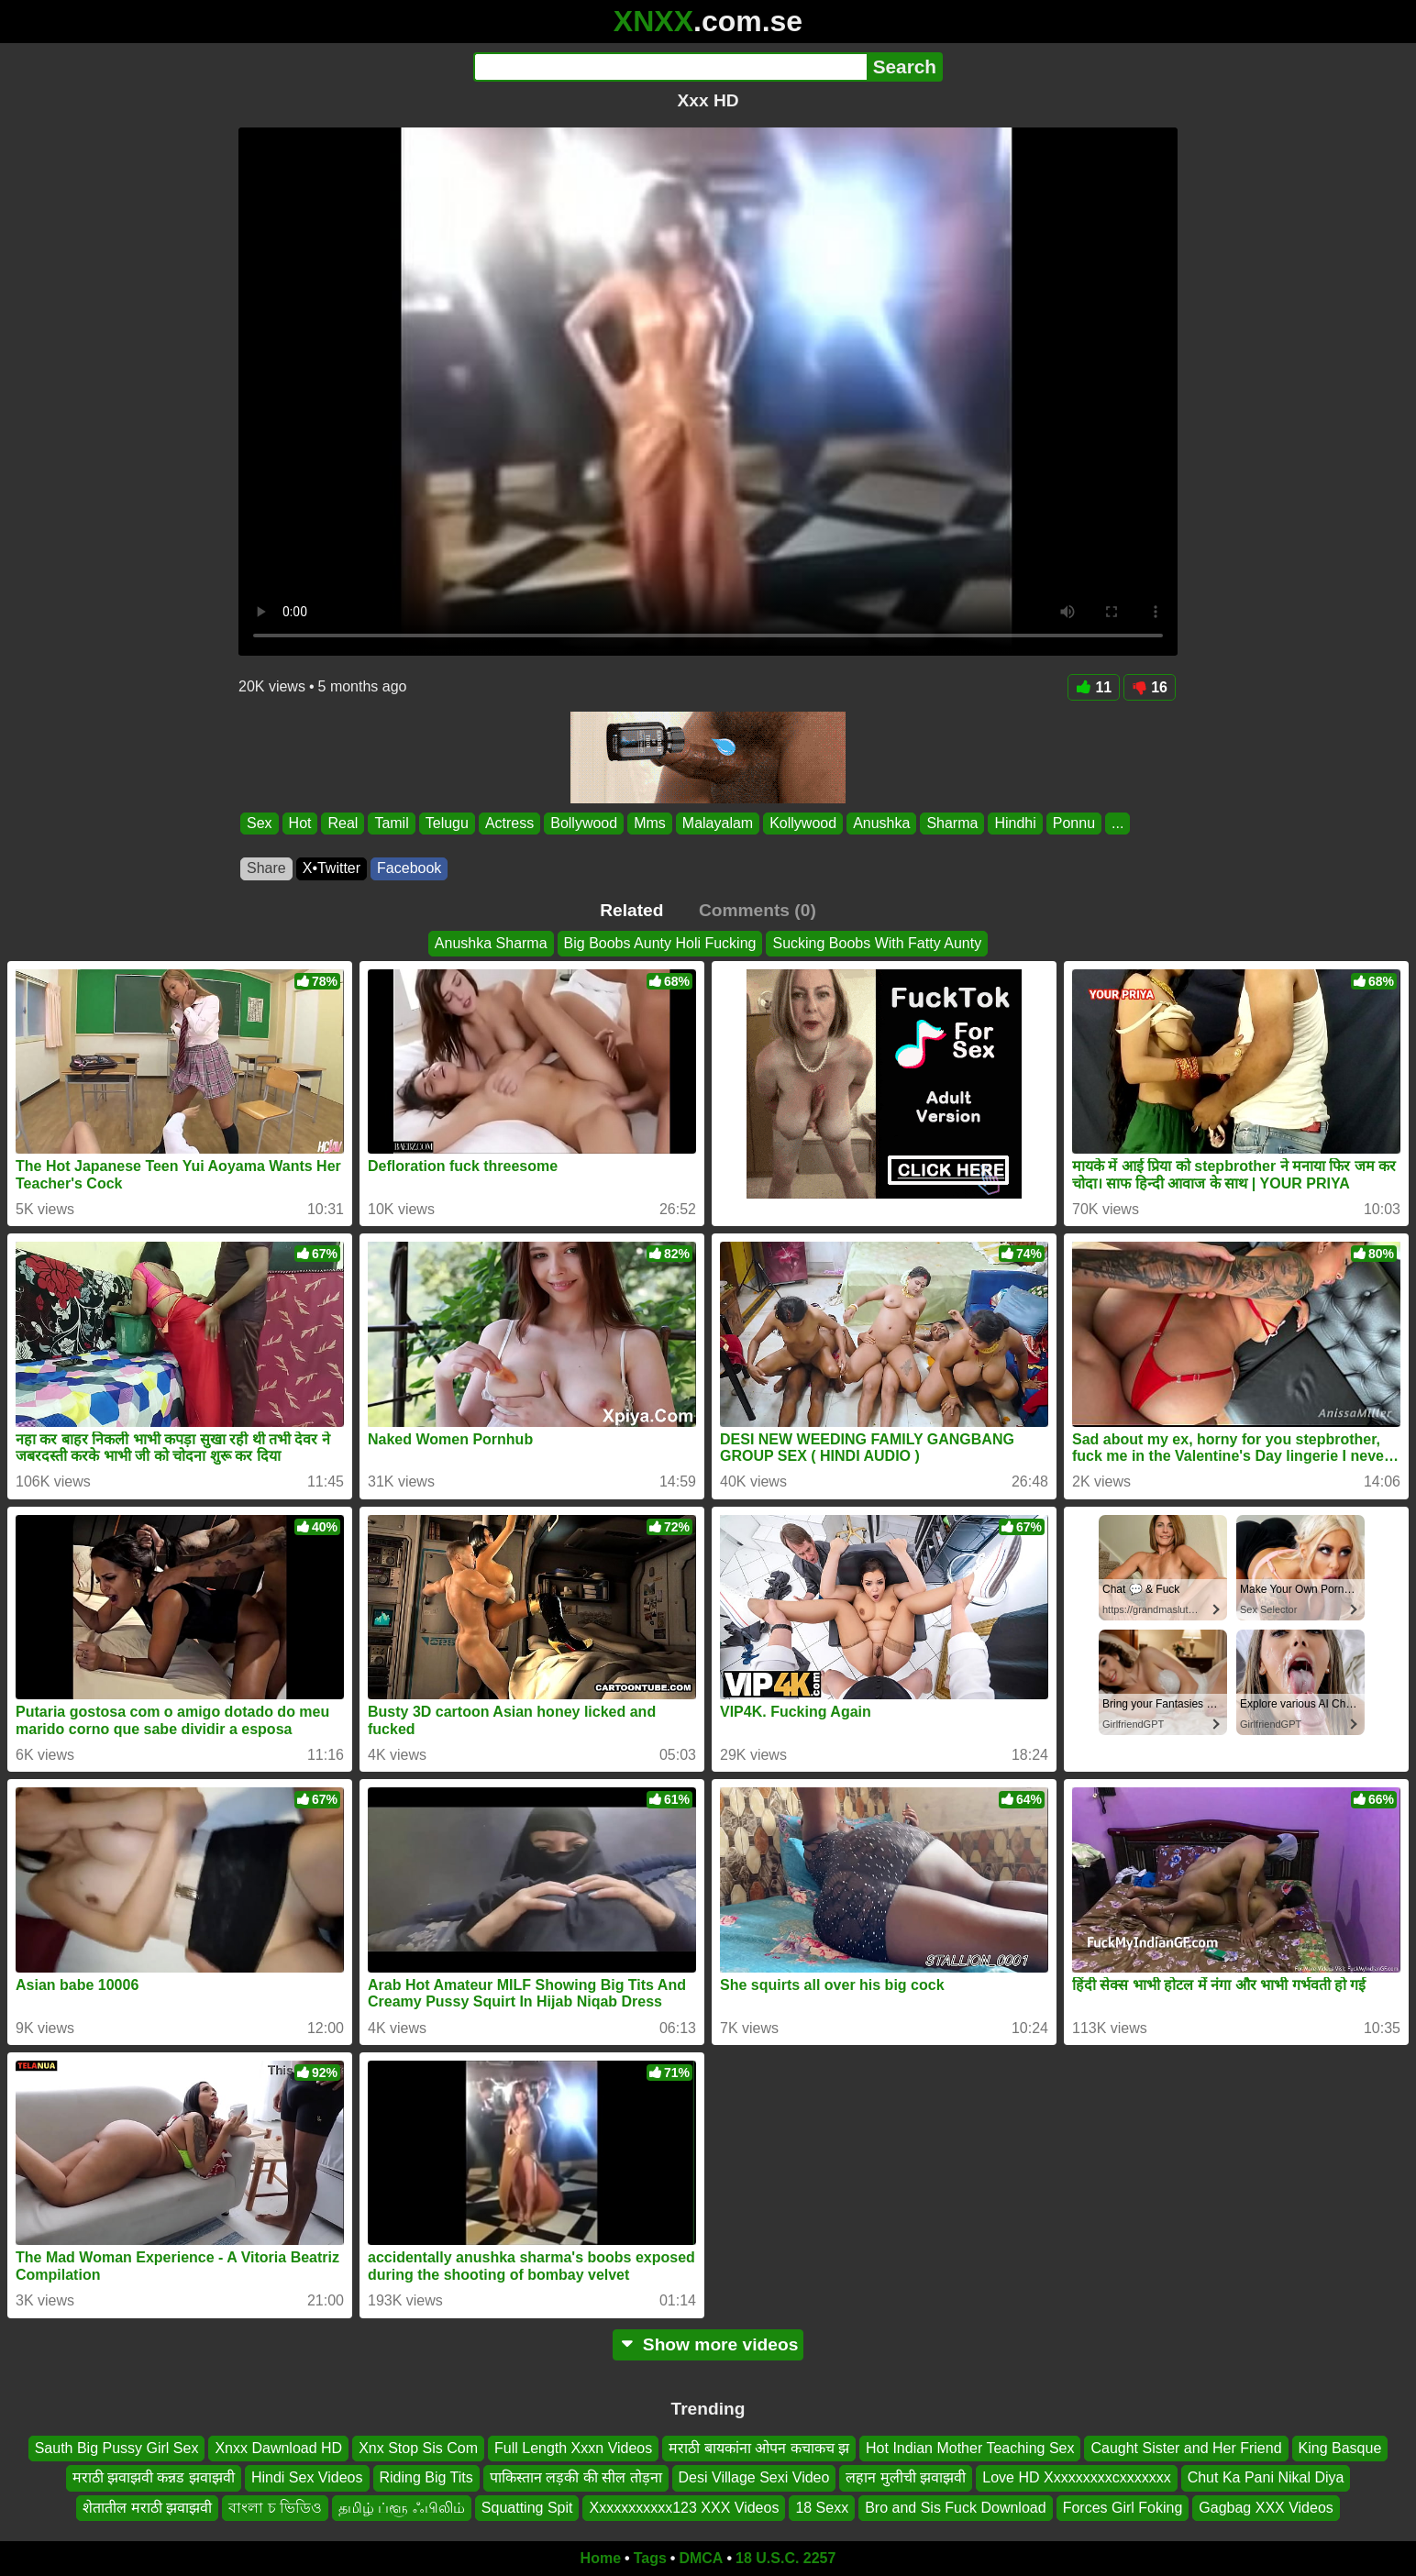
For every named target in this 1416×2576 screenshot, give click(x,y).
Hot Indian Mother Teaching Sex (970, 2448)
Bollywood (583, 823)
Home (601, 2558)
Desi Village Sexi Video (754, 2477)
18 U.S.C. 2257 (785, 2558)
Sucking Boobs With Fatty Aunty (876, 943)
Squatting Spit (527, 2507)
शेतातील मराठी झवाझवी (147, 2507)
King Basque (1340, 2448)
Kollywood (802, 823)
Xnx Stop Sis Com (418, 2448)
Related (631, 910)
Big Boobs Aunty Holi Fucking (660, 943)
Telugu (447, 823)
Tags (650, 2558)
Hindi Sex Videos (307, 2477)
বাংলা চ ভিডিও (275, 2507)
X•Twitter (331, 868)
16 (1149, 687)
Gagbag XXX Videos (1266, 2507)
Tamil (391, 823)
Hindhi (1014, 823)
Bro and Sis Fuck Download (955, 2507)
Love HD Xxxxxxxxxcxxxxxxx (1076, 2477)
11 (1094, 687)
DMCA (701, 2558)
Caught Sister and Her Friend (1185, 2448)
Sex (259, 823)
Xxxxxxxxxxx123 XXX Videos (684, 2507)
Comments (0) (757, 910)
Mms (650, 823)
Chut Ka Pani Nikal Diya (1266, 2477)
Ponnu (1074, 823)
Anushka (881, 823)
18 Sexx (821, 2507)
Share (266, 868)
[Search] (670, 67)
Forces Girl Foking (1123, 2507)
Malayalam (717, 823)
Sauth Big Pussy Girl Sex (117, 2448)
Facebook (409, 868)
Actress (509, 823)
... (1117, 823)
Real (342, 823)
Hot (300, 823)
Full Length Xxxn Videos (573, 2448)
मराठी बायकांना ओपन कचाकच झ (759, 2448)
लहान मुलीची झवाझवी (906, 2477)
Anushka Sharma (491, 943)
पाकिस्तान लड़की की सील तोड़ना (576, 2477)
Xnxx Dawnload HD (278, 2448)
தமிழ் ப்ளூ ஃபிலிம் (401, 2507)
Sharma (952, 823)
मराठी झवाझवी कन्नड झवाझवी (153, 2477)
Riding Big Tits (426, 2477)
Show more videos (708, 2344)
